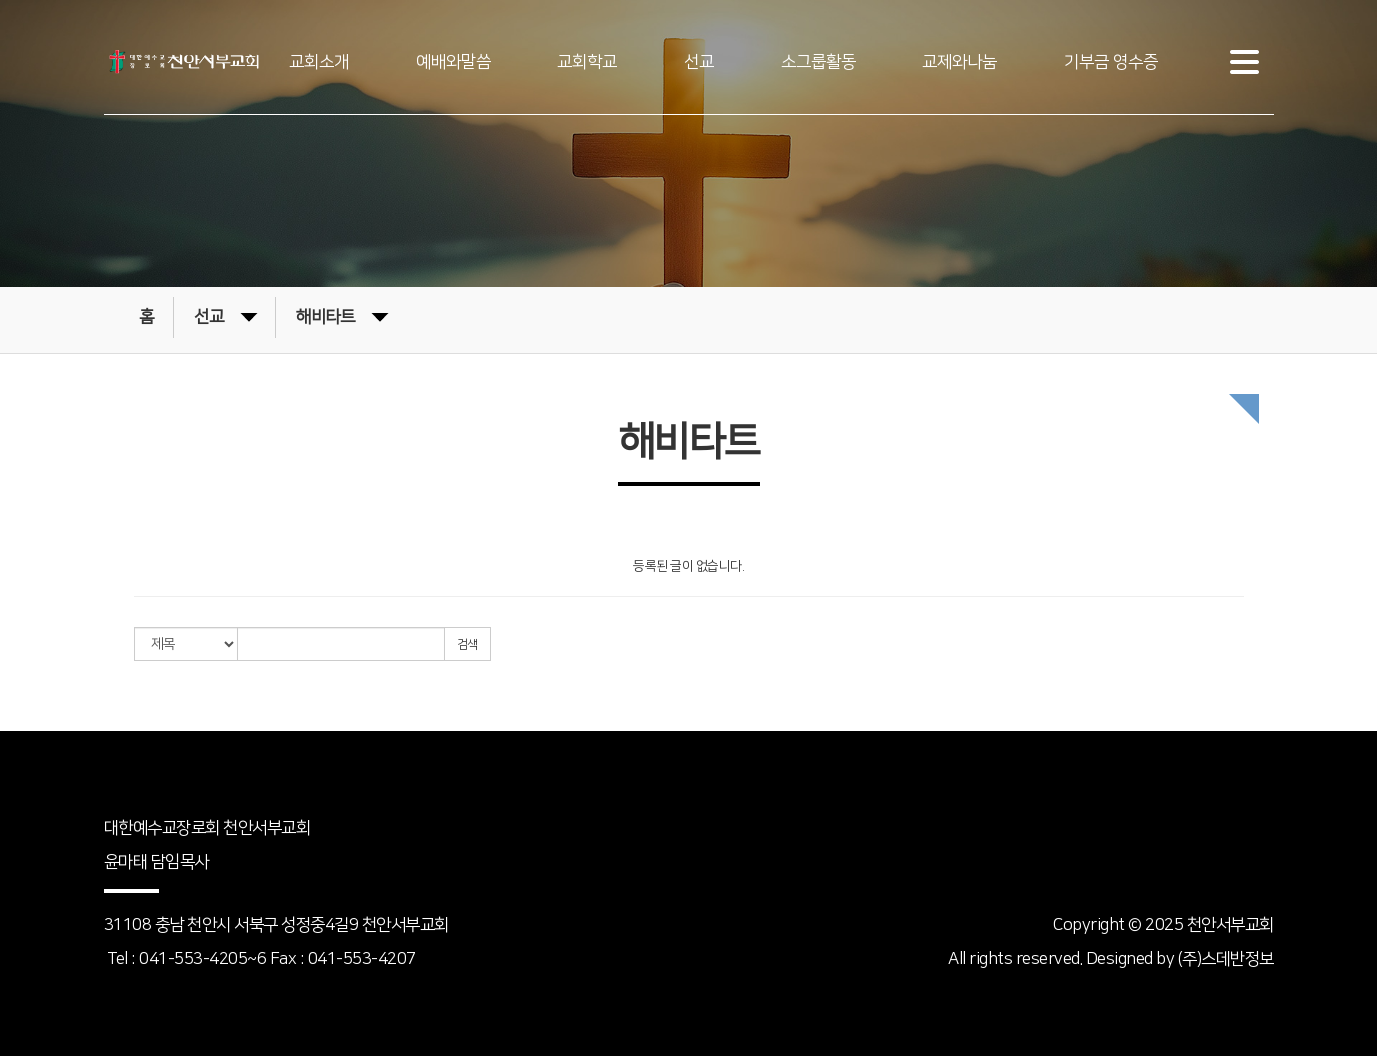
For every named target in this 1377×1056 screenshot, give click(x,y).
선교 (699, 62)
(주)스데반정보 (1226, 959)
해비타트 (342, 315)
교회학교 (587, 62)
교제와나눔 (959, 62)
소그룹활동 (818, 62)
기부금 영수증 (1111, 62)
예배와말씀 (453, 62)
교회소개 (319, 62)
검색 (467, 644)
